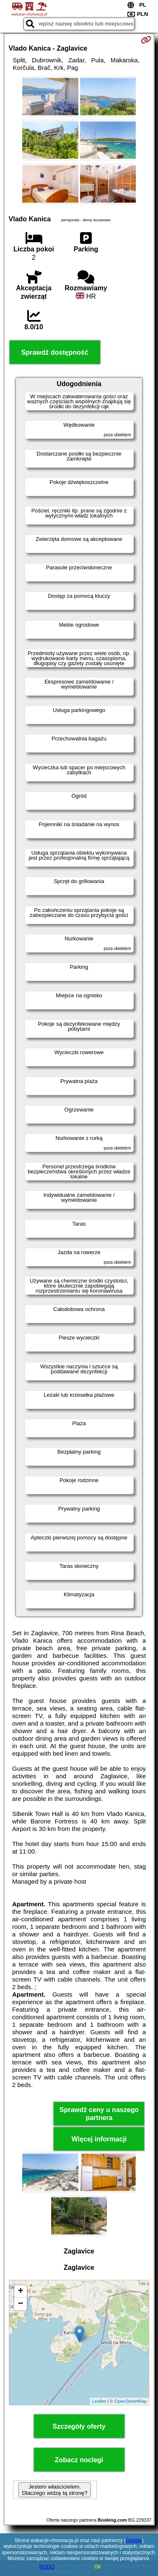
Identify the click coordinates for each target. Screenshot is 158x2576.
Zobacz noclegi (79, 2459)
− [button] (20, 2304)
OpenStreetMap (130, 2401)
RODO (46, 2567)
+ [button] (20, 2291)
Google (134, 2540)
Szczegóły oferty (78, 2426)
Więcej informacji (99, 2139)
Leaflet (99, 2401)
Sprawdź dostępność (54, 352)
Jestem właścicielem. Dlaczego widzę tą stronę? (54, 2490)
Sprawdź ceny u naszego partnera (99, 2113)
